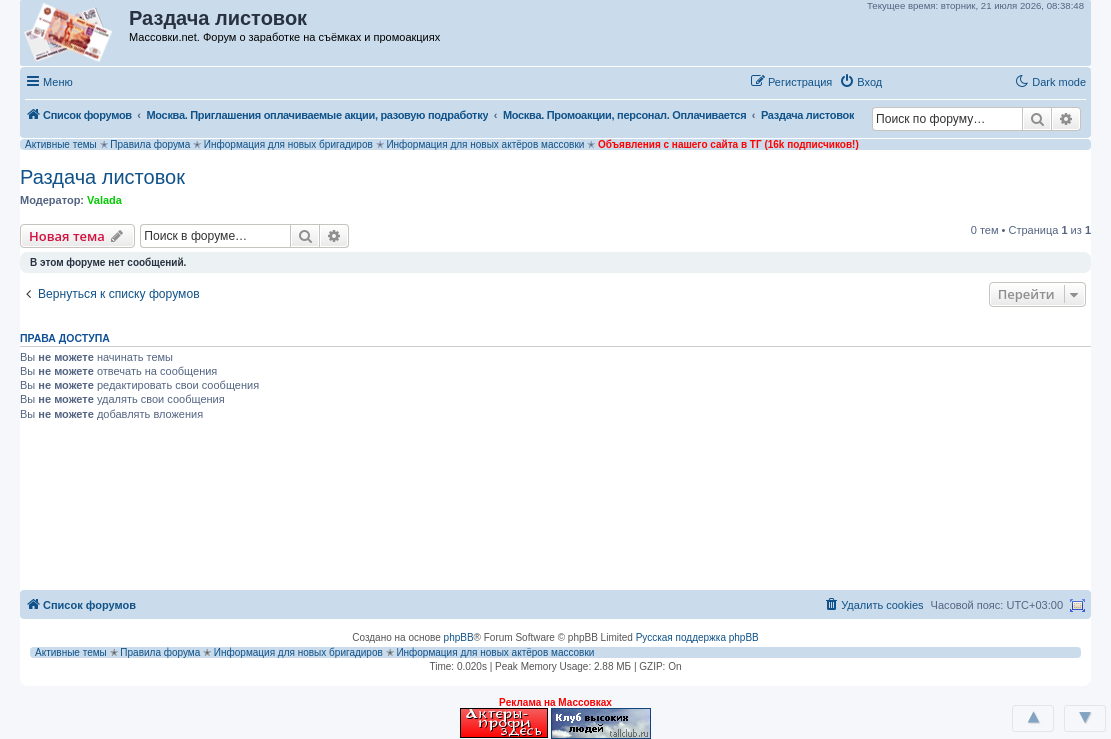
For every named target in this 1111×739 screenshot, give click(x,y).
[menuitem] (860, 82)
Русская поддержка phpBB (697, 637)
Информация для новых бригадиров (288, 144)
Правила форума (150, 144)
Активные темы (61, 144)
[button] (910, 81)
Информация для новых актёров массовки (485, 144)
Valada (104, 200)
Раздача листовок (102, 177)
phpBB (459, 637)
